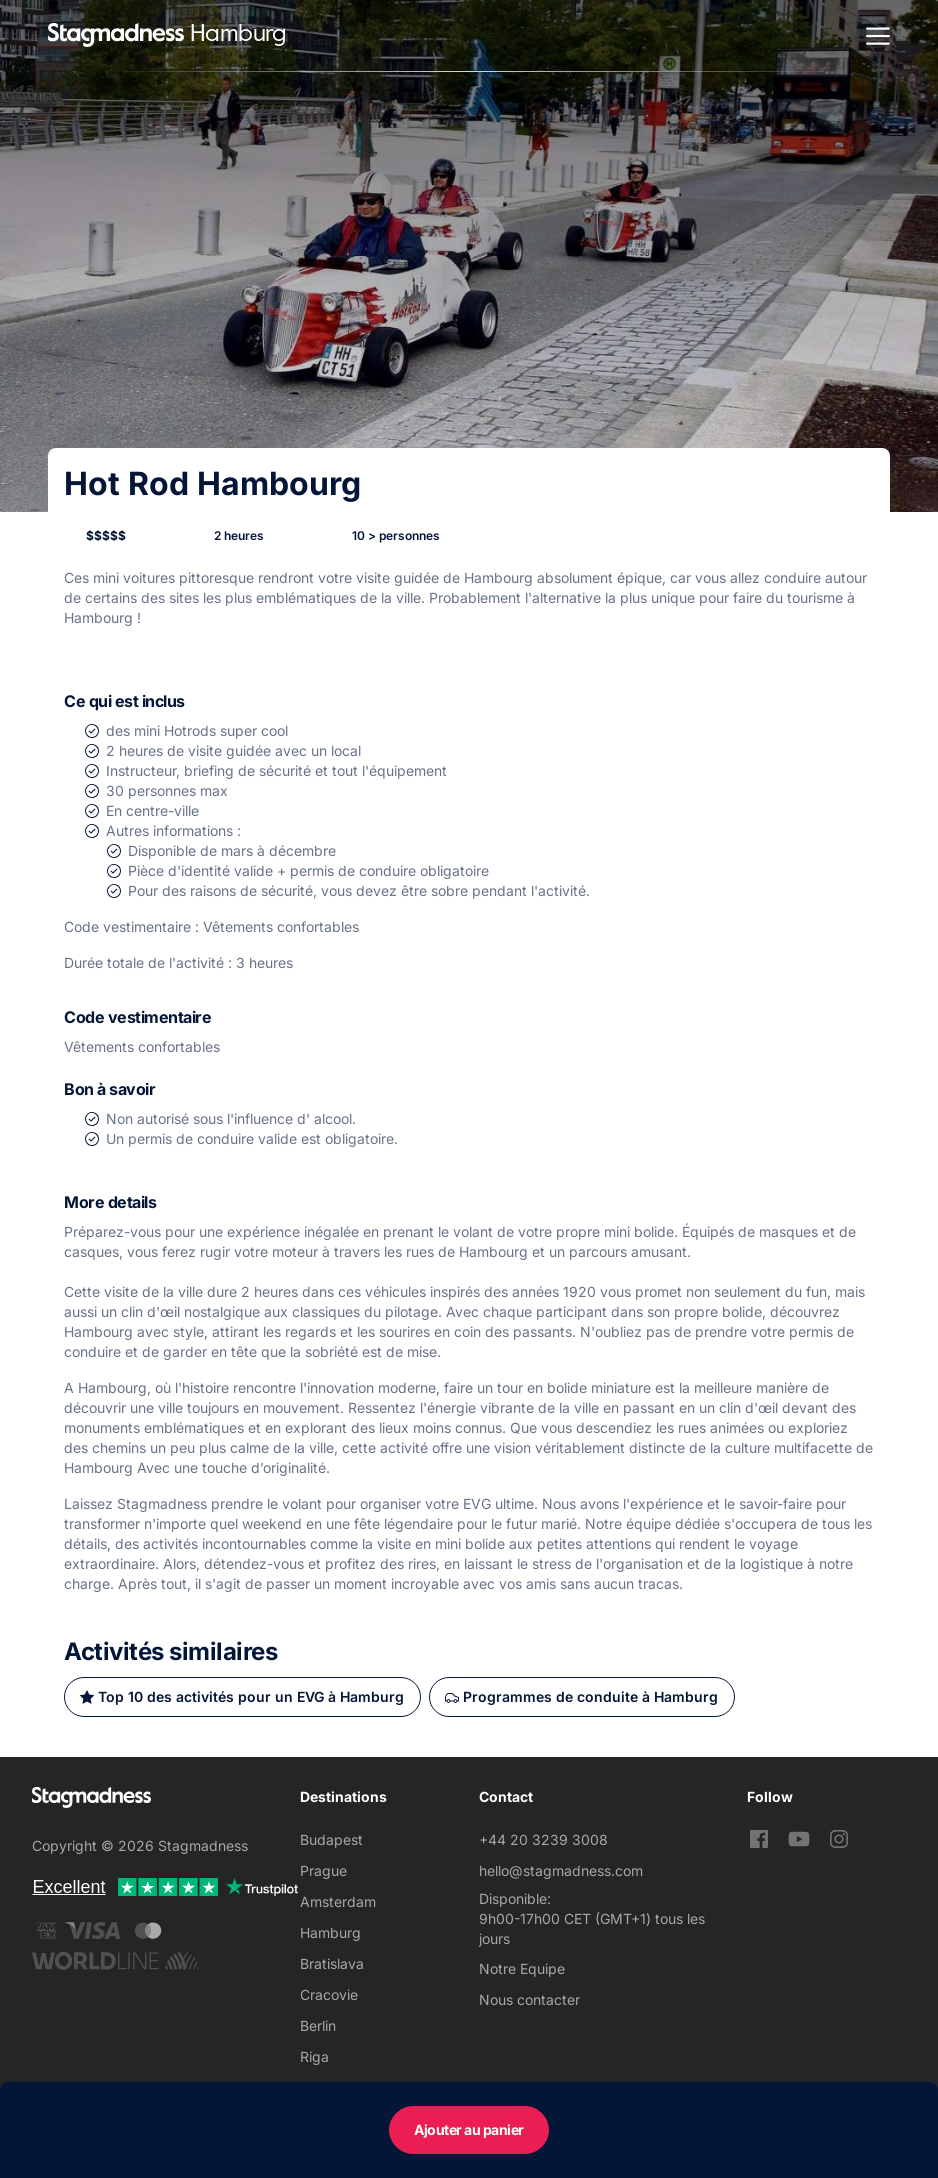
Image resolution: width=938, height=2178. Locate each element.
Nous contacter (529, 1999)
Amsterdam (338, 1901)
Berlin (318, 2025)
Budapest (331, 1839)
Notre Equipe (522, 1968)
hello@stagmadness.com (561, 1870)
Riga (314, 2056)
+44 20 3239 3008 (543, 1839)
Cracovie (329, 1994)
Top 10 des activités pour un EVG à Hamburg (251, 1696)
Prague (323, 1870)
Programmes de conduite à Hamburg (590, 1696)
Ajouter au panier (469, 2129)
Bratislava (332, 1963)
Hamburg (330, 1932)
